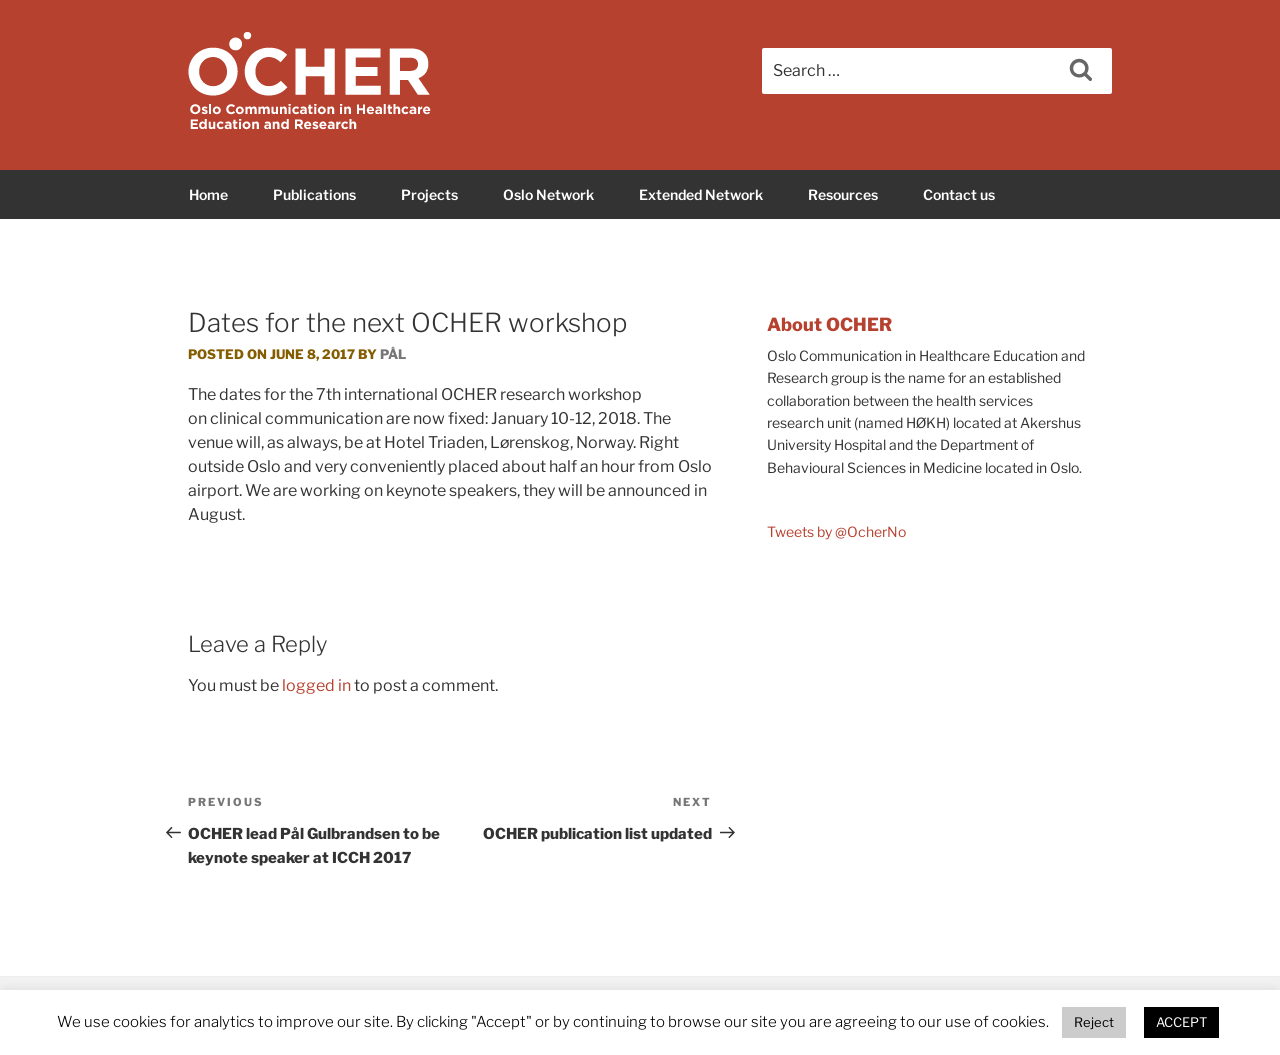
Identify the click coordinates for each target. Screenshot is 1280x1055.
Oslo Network (548, 194)
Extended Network (701, 194)
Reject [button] (1094, 1022)
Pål (393, 354)
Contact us (959, 194)
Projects (429, 194)
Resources (843, 194)
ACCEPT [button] (1181, 1022)
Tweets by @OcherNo (836, 531)
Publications (314, 194)
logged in (316, 685)
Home (208, 194)
